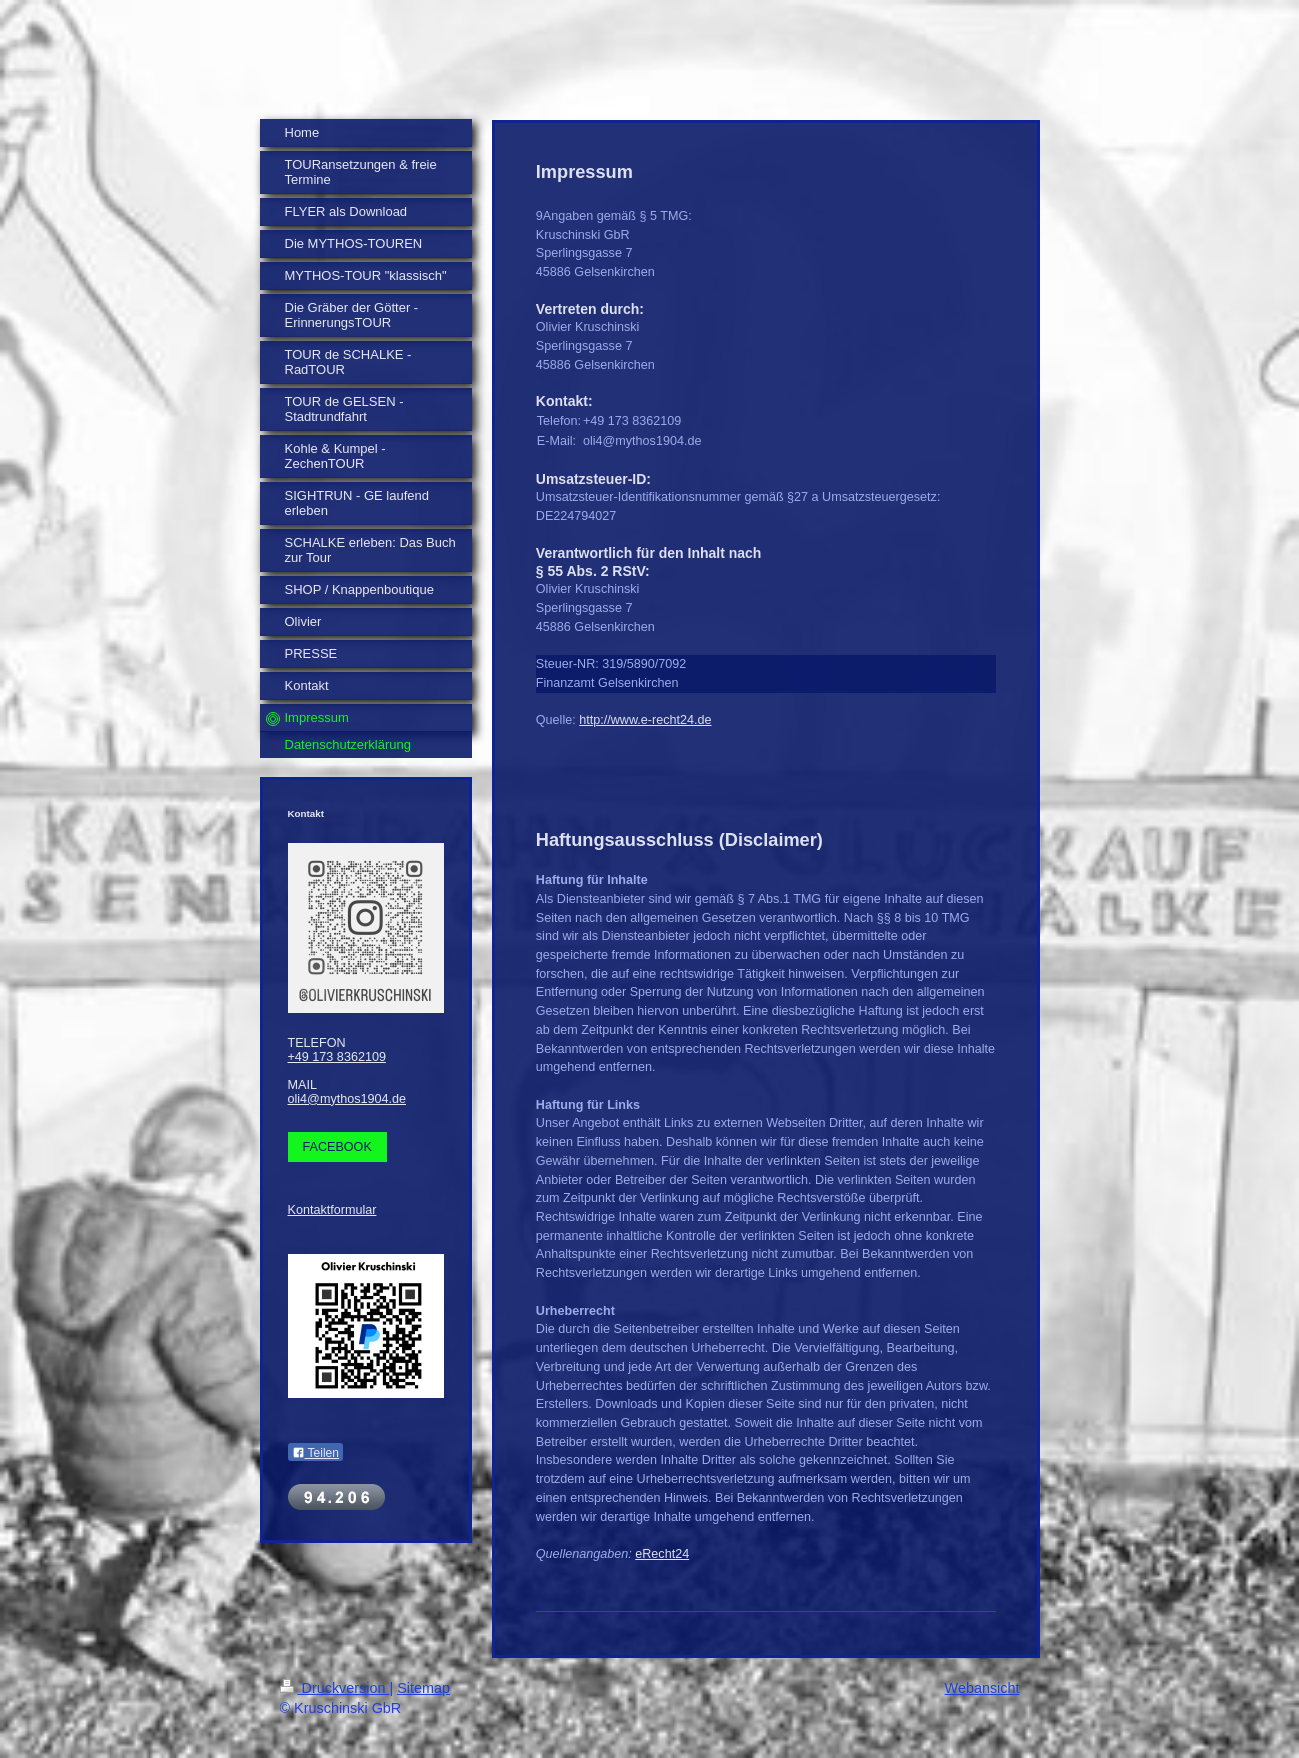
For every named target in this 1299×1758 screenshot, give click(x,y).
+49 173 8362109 (337, 1057)
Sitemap (423, 1688)
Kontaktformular (332, 1210)
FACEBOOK (337, 1147)
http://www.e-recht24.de (645, 720)
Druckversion (335, 1688)
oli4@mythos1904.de (347, 1099)
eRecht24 (662, 1554)
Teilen (315, 1453)
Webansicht (982, 1688)
